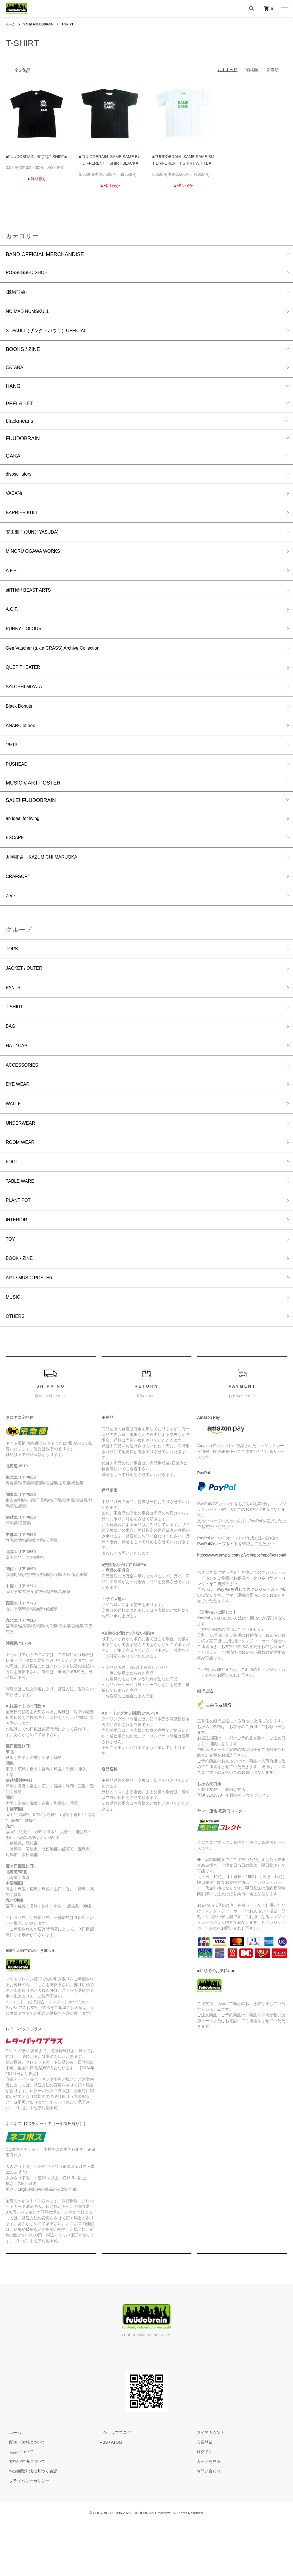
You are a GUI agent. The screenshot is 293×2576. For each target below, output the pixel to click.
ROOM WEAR (22, 1183)
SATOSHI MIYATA (26, 705)
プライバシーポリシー (26, 2532)
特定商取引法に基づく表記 (30, 2522)
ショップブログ (114, 2484)
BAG (11, 1060)
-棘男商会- (18, 294)
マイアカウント (207, 2484)
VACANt (15, 501)
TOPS (13, 978)
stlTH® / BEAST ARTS (32, 603)
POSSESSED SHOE (30, 273)
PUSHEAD (18, 787)
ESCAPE (16, 863)
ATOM (116, 2493)
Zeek (11, 924)
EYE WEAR (19, 1122)
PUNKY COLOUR (26, 644)
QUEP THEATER (25, 685)
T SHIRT (15, 1040)
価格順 (252, 69)
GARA (13, 461)
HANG (13, 391)
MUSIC (14, 1347)
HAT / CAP (18, 1081)
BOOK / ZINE (21, 1306)
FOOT (13, 1204)
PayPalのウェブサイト (217, 1595)
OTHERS (16, 1367)
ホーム (11, 24)
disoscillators (20, 480)
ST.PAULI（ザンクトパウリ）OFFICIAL (51, 335)
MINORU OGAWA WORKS (37, 562)
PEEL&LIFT (19, 409)
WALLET (16, 1142)
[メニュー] (284, 8)
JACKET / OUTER (27, 999)
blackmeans (19, 426)
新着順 (273, 69)
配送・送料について (24, 2493)
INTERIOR (18, 1265)
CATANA (16, 373)
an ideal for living (25, 842)
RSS (104, 2493)
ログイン (201, 2503)
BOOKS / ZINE (23, 354)
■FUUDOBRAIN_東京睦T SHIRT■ (36, 156)
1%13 (12, 766)
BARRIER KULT (24, 521)
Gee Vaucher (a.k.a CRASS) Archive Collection (59, 664)
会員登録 (201, 2493)
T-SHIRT (72, 24)
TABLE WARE (22, 1224)
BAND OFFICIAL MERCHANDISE (45, 254)
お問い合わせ (205, 2522)
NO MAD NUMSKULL (31, 314)
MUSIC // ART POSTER (33, 806)
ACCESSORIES (24, 1101)
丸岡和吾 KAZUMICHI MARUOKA (46, 883)
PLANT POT (20, 1245)
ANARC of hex (22, 746)
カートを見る (205, 2513)
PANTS (14, 1019)
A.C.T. (13, 623)
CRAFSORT (20, 904)
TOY (11, 1285)
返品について (18, 2503)
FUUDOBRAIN (23, 444)
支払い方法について (24, 2513)
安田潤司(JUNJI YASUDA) (36, 541)
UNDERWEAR (22, 1163)
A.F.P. (12, 582)
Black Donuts (21, 726)
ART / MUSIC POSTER (32, 1326)
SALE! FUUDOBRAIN (41, 24)
